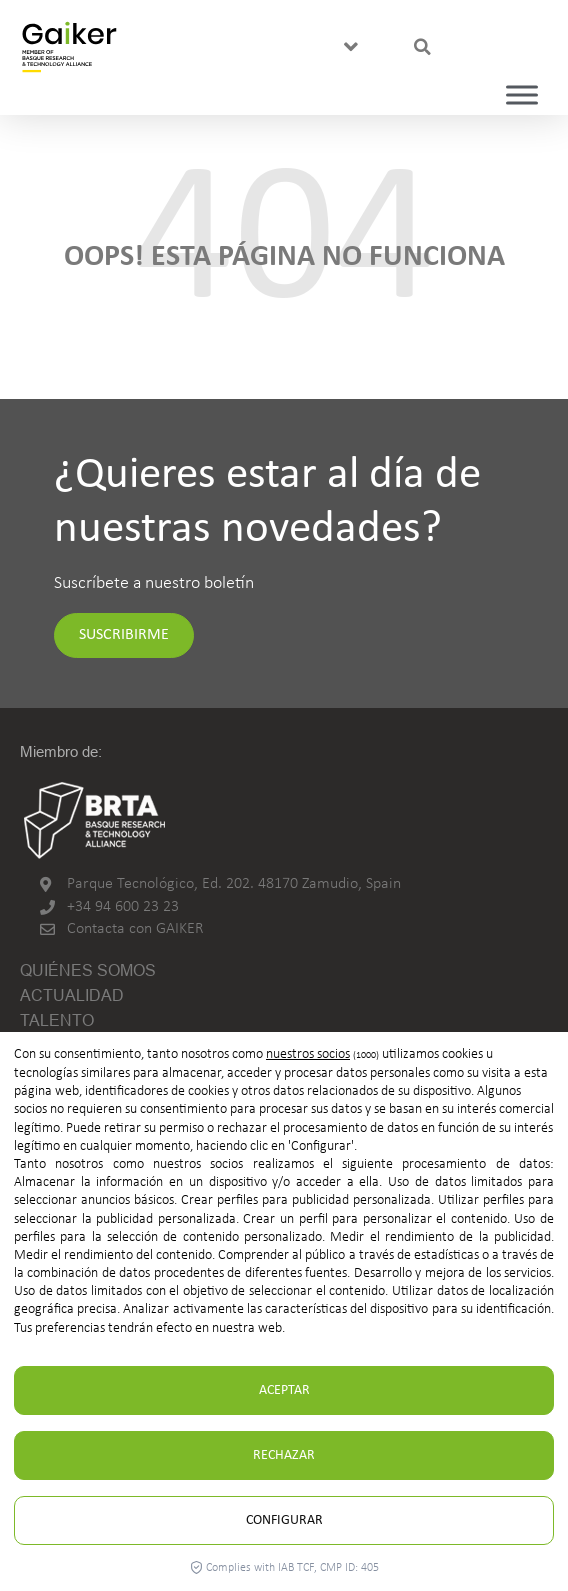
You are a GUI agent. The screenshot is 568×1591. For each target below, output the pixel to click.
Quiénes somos (88, 970)
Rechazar (284, 1455)
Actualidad (72, 995)
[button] (350, 47)
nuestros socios (308, 1054)
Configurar (284, 1520)
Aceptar (284, 1390)
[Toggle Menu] (522, 94)
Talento (57, 1020)
